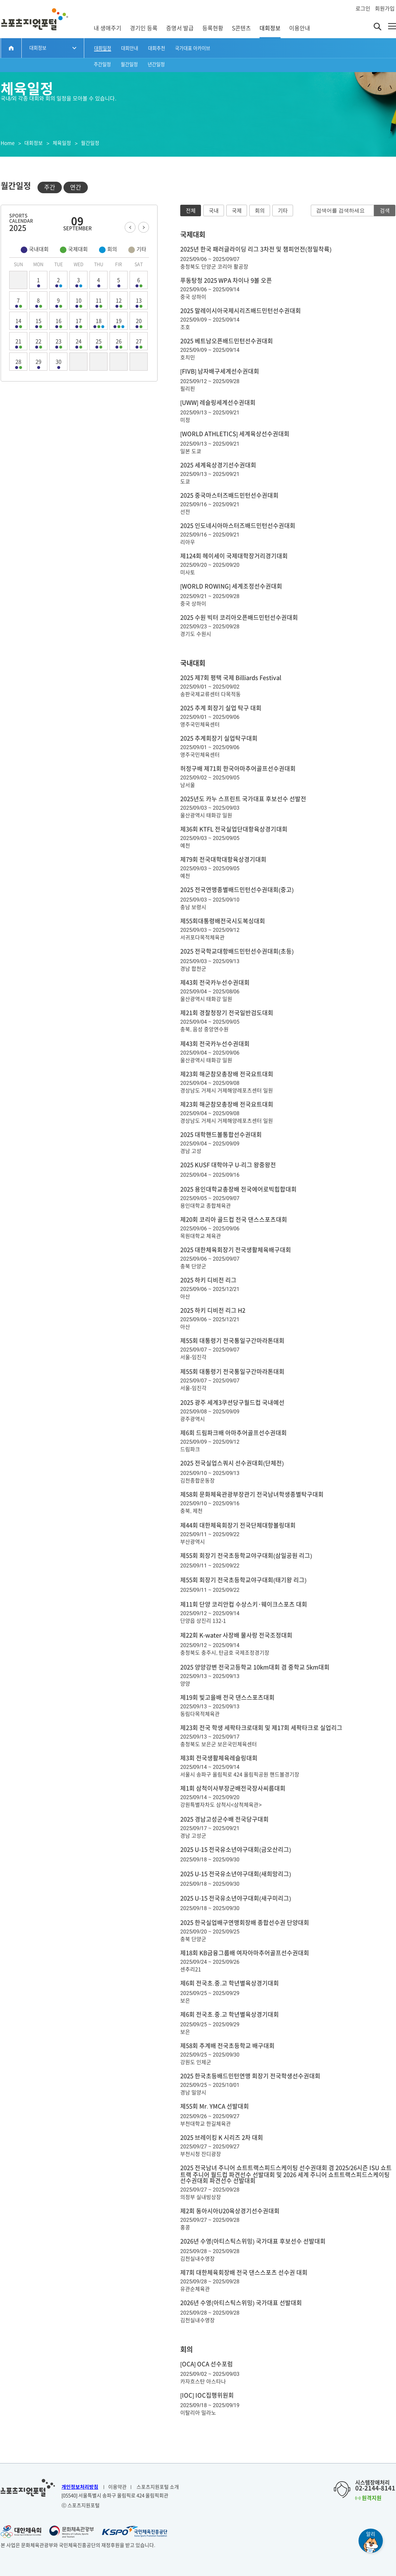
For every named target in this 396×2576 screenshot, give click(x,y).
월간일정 (129, 64)
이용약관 (117, 2486)
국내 (214, 210)
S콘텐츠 (241, 28)
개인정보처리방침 (80, 2486)
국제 (237, 210)
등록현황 (212, 28)
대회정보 (270, 28)
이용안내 (299, 28)
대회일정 (102, 48)
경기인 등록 (144, 28)
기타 (283, 210)
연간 (75, 187)
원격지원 (368, 2498)
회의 (260, 210)
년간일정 (156, 64)
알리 (370, 2534)
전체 (191, 210)
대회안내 (129, 48)
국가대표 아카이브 (192, 48)
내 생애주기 (107, 28)
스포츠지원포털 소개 (157, 2486)
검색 (385, 210)
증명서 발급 (180, 28)
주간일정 (102, 64)
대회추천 (156, 48)
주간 (49, 187)
